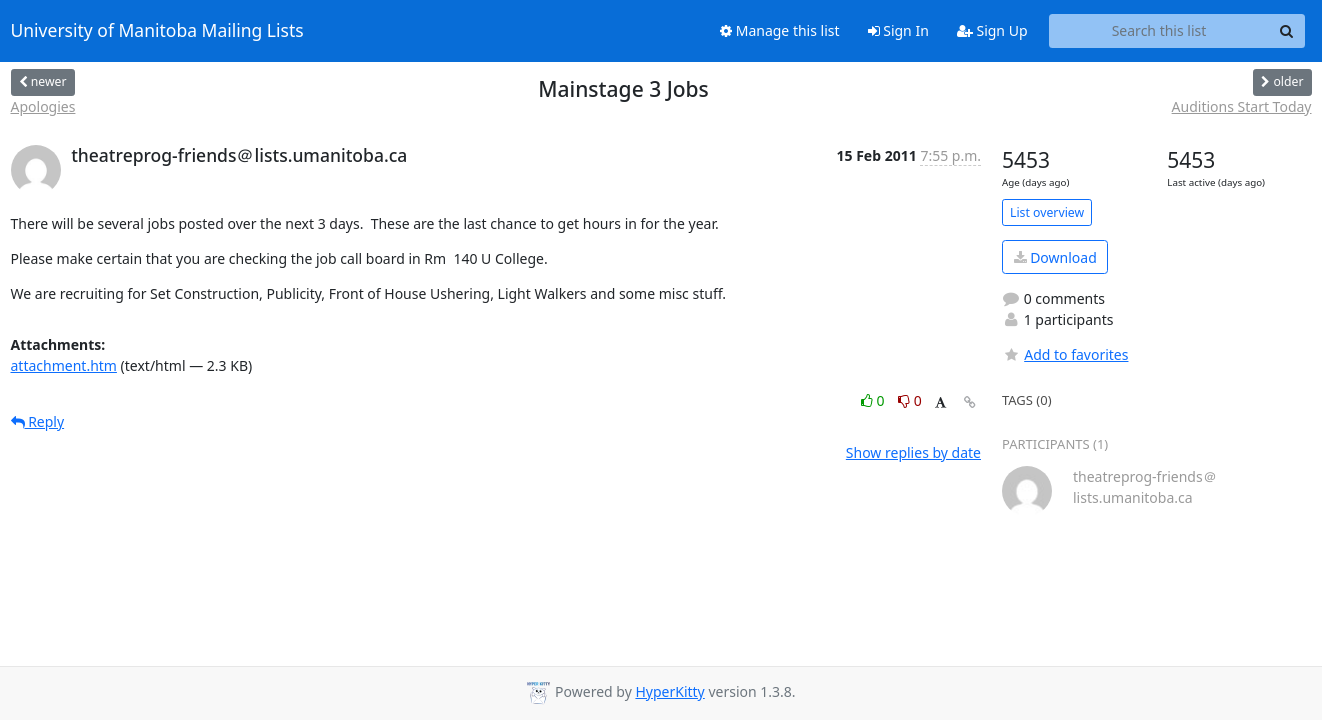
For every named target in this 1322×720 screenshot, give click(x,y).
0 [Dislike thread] (910, 400)
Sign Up (992, 30)
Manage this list (780, 30)
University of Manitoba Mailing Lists (157, 31)
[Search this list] (1159, 31)
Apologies (43, 106)
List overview (1047, 212)
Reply (38, 421)
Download (1055, 257)
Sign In (898, 30)
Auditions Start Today (1242, 106)
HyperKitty (669, 691)
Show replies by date (913, 452)
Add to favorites (1065, 354)
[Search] (1287, 31)
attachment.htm (64, 365)
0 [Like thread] (874, 400)
